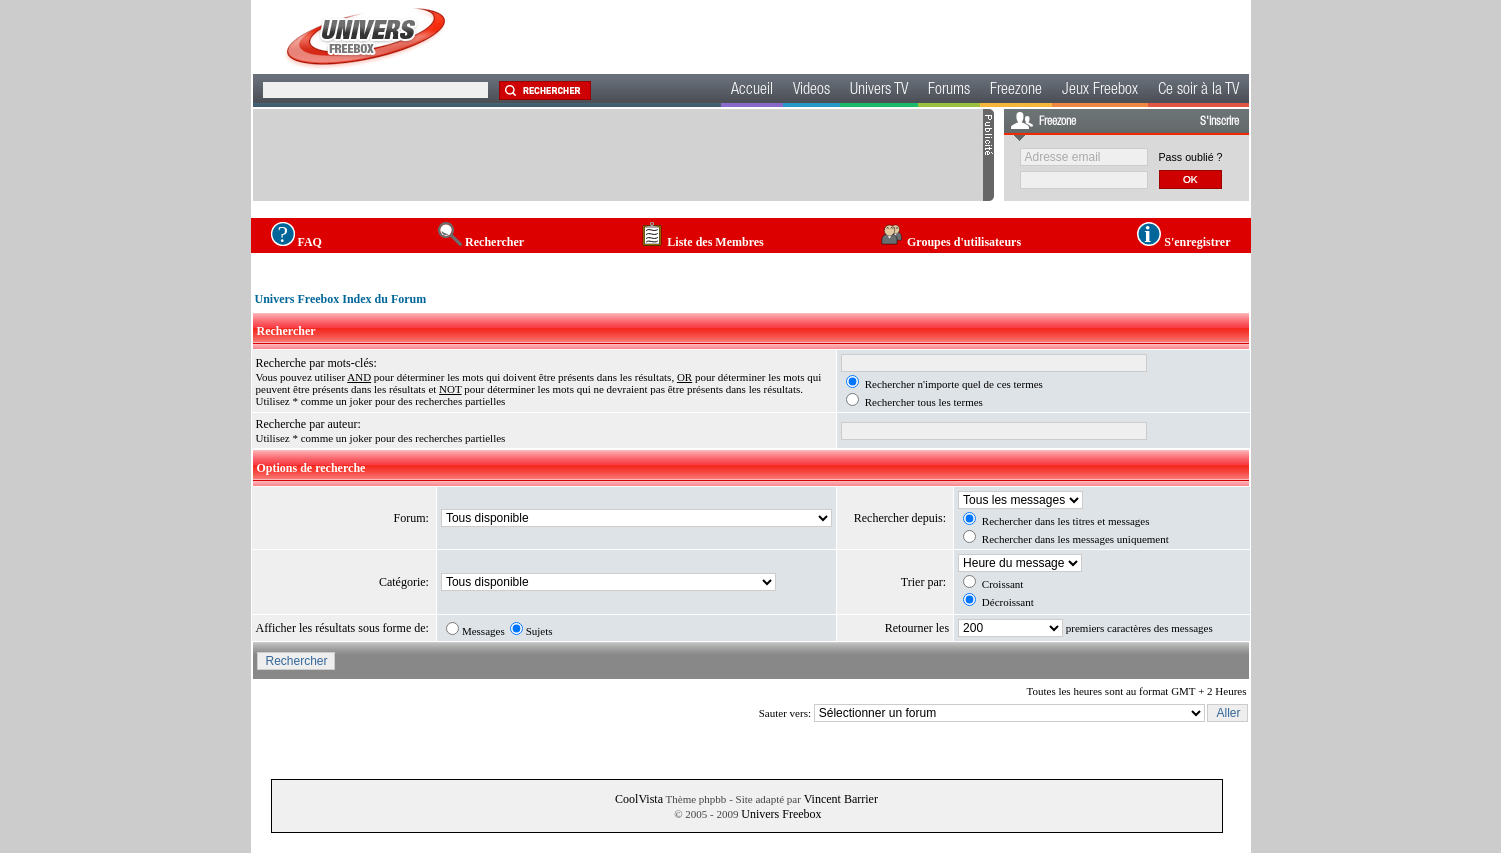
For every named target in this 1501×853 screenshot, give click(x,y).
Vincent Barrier (841, 799)
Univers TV (879, 91)
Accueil (752, 91)
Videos (811, 91)
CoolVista (639, 799)
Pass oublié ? (1191, 157)
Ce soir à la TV (1198, 91)
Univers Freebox (781, 814)
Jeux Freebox (1100, 91)
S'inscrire (1219, 122)
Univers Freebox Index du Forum (341, 299)
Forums (949, 91)
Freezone (1016, 91)
